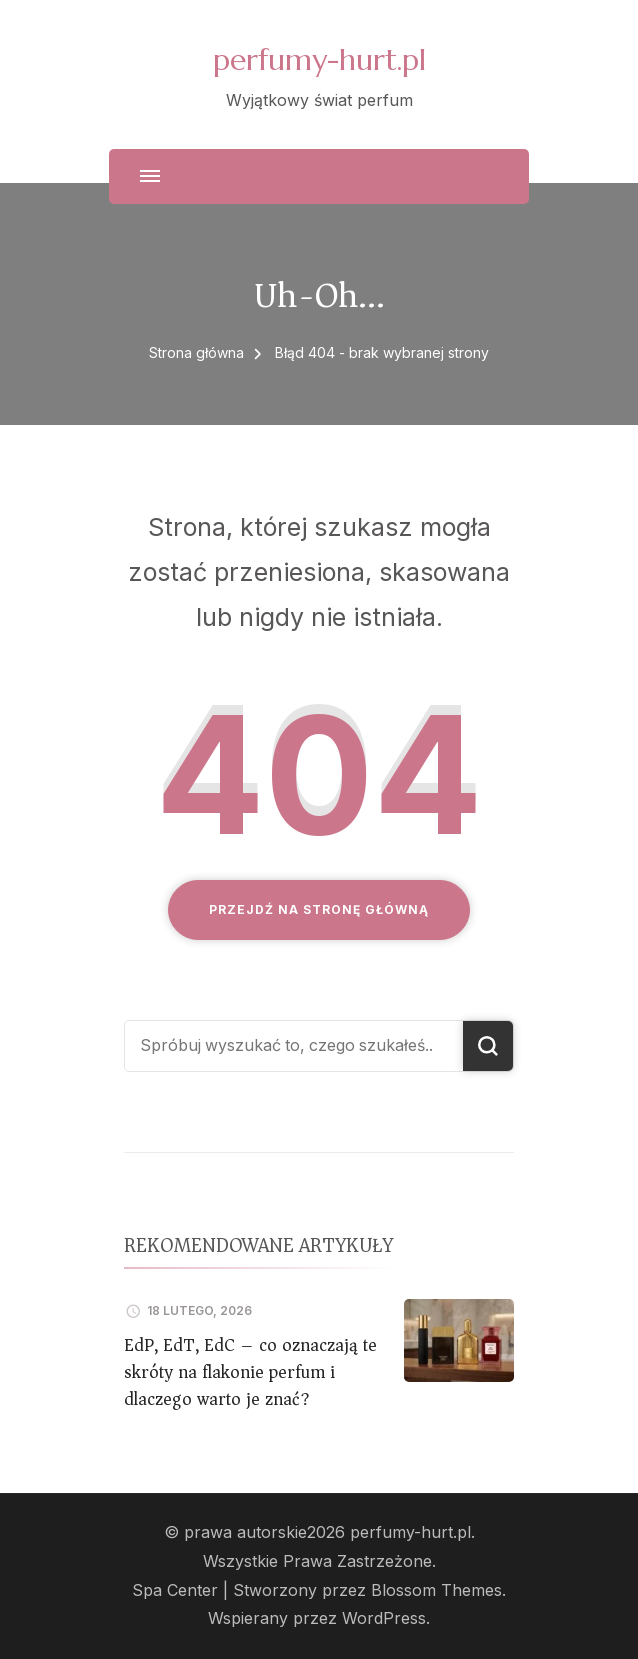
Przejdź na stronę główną (319, 909)
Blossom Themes (436, 1590)
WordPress (384, 1618)
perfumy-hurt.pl (319, 59)
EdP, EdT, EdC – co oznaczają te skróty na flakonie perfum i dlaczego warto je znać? (250, 1372)
